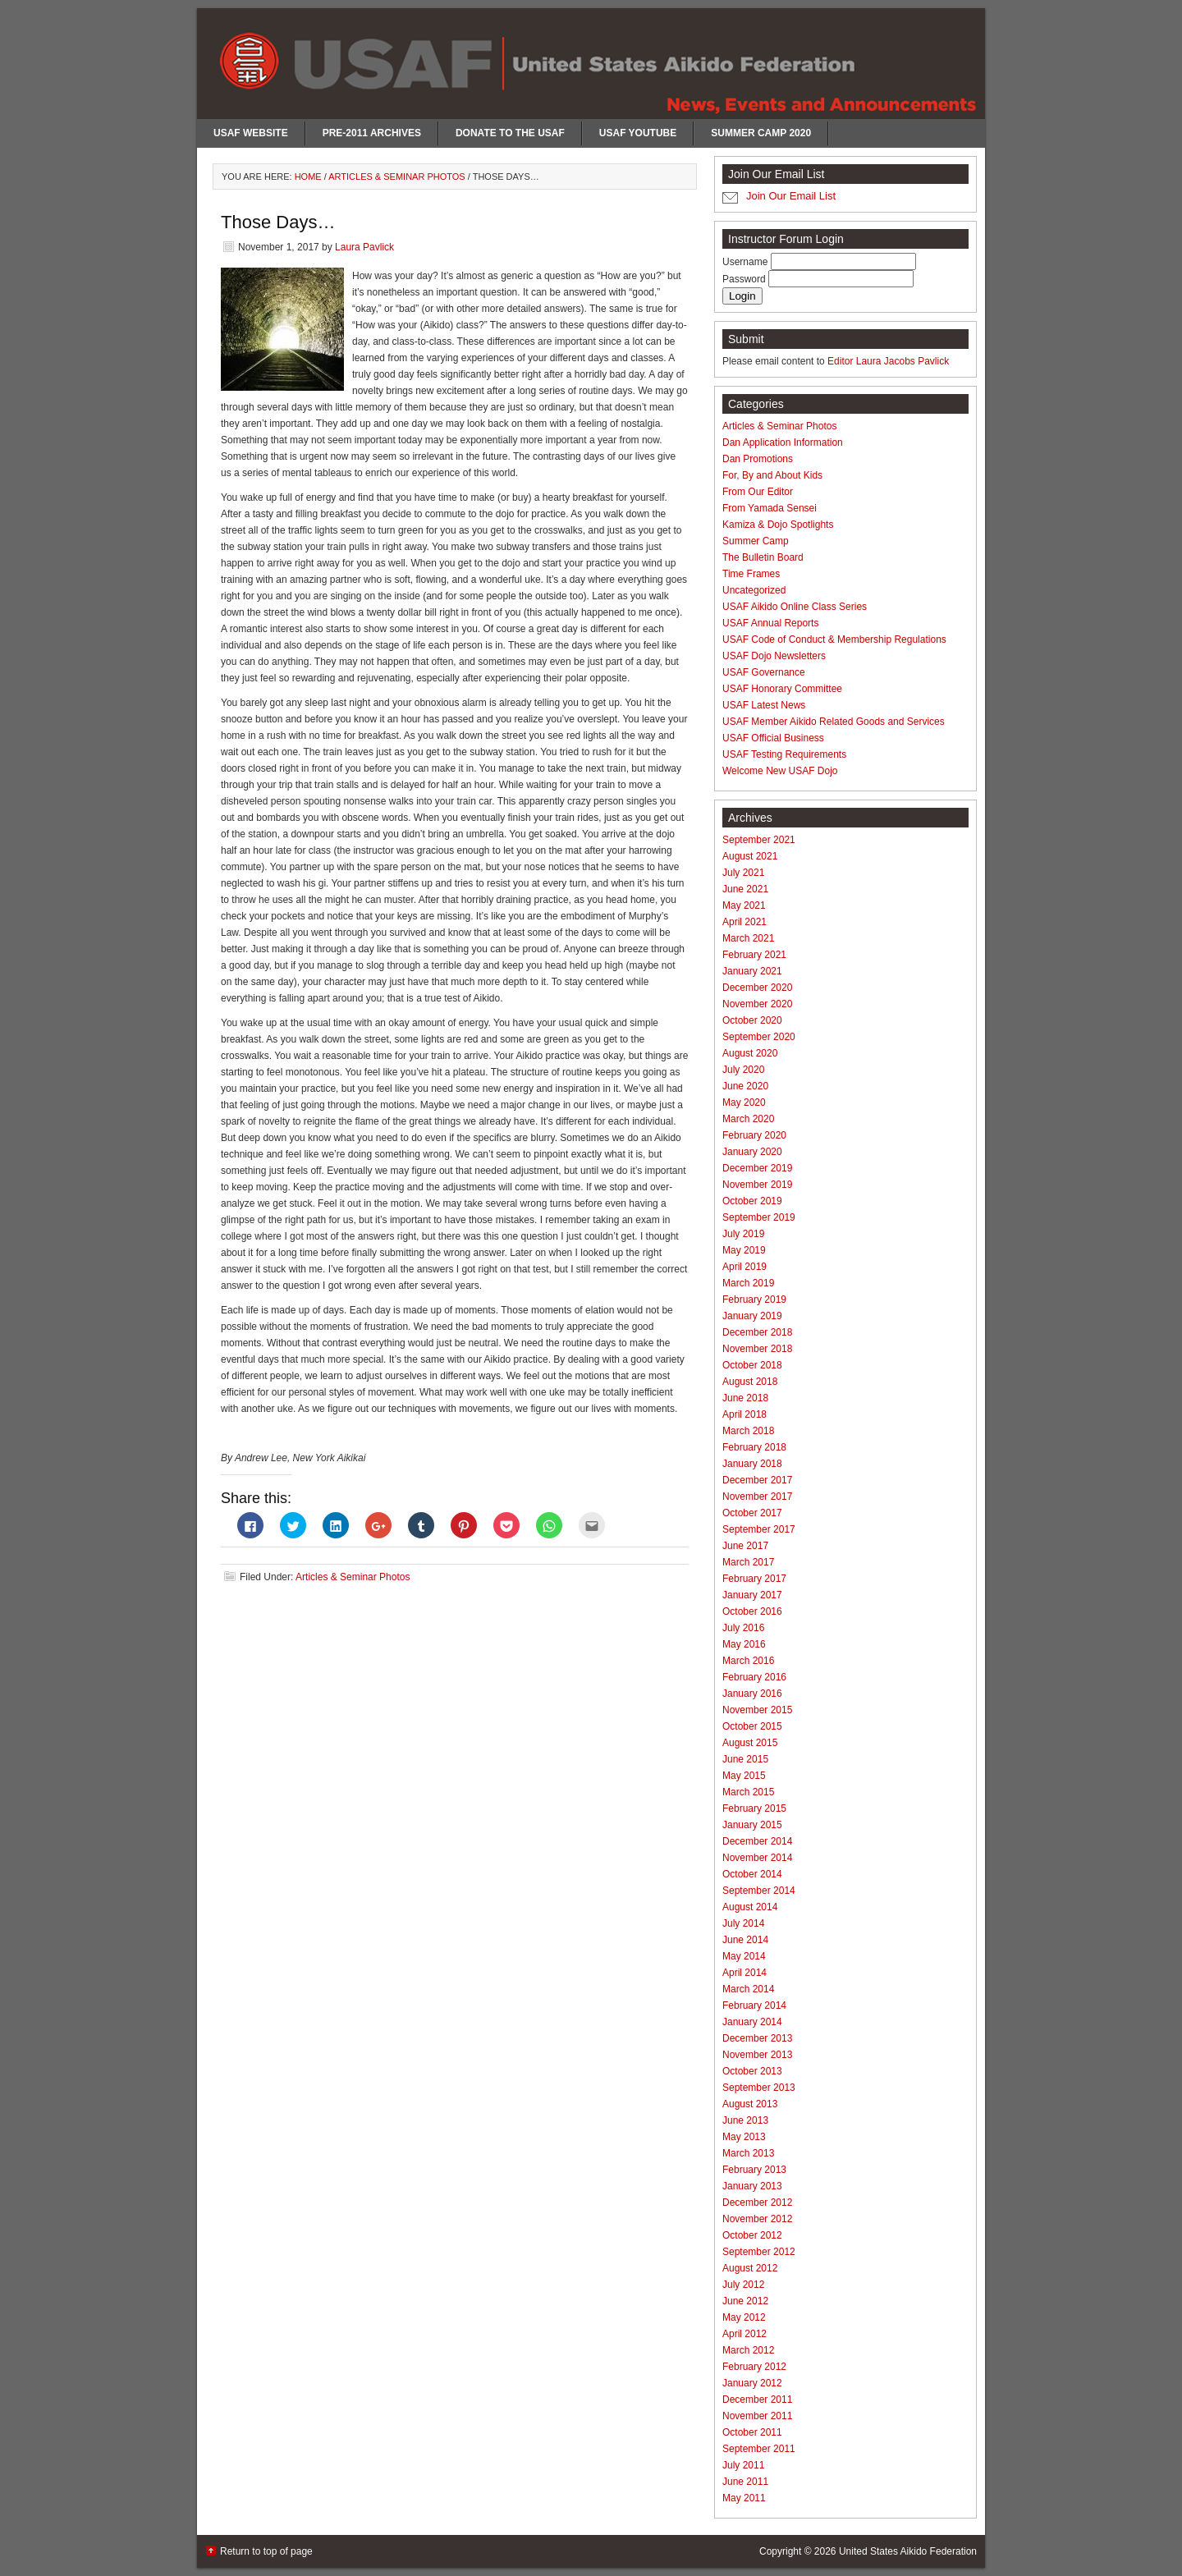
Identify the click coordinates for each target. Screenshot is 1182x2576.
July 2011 (743, 2465)
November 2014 (757, 1857)
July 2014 (743, 1923)
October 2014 (752, 1874)
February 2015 (754, 1808)
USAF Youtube (637, 133)
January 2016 (752, 1693)
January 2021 (752, 971)
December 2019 (757, 1168)
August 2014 (749, 1907)
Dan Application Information (782, 442)
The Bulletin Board (763, 557)
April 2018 (744, 1414)
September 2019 (758, 1217)
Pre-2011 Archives (372, 133)
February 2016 (754, 1677)
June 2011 (745, 2481)
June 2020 (745, 1086)
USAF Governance (763, 672)
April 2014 (744, 1972)
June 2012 (745, 2301)
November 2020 (757, 1004)
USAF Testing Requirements (784, 754)
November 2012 (757, 2219)
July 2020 (743, 1069)
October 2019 (752, 1201)
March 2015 (748, 1792)
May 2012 (744, 2317)
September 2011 (758, 2449)
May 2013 (744, 2137)
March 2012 (748, 2350)
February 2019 (754, 1299)
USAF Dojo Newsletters (774, 656)
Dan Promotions (757, 459)
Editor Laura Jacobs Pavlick (888, 361)
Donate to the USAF (510, 133)
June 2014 (745, 1940)
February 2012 (754, 2366)
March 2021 (748, 938)
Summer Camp (755, 541)
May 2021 (744, 905)
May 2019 (744, 1250)
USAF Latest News (763, 705)
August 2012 (749, 2268)
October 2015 (752, 1726)
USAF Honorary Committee (782, 688)
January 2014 (752, 2022)
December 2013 (757, 2038)
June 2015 (745, 1759)
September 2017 (758, 1529)
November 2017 (757, 1496)
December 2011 (757, 2399)
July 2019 (743, 1234)
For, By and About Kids (772, 475)
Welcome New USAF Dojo (779, 771)
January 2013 (752, 2186)
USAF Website (250, 133)
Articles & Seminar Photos (353, 1577)
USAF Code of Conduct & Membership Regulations (834, 639)
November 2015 (757, 1710)
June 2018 (745, 1398)
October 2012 (752, 2235)
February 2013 (754, 2169)
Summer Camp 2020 (761, 133)
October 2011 (752, 2432)
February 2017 (754, 1578)
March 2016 (748, 1660)
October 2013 (752, 2071)
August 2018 (749, 1381)
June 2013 (745, 2120)
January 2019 (752, 1316)
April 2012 (744, 2334)
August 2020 (749, 1053)
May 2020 (744, 1102)
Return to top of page (266, 2551)
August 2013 (749, 2104)
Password (745, 279)
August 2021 (749, 856)
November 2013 (757, 2054)
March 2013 (748, 2153)
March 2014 (748, 1989)
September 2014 (758, 1890)
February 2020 (754, 1135)
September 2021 (758, 840)
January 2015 (752, 1825)
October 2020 (752, 1020)
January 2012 (752, 2383)
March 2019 (748, 1283)
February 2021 (754, 954)
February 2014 (754, 2005)
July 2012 (743, 2284)
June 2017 (745, 1546)
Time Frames (751, 574)
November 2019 (757, 1184)
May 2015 (744, 1775)
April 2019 (744, 1266)
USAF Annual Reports (770, 623)
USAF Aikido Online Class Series (794, 606)
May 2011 (744, 2498)
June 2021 (745, 889)
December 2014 (757, 1841)
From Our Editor (757, 491)
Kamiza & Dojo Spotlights (777, 524)
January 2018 (752, 1463)
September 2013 (758, 2087)
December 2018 (757, 1332)
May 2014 (744, 1956)
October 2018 (752, 1365)
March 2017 (748, 1562)
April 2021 (744, 922)
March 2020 (748, 1119)
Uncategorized (754, 590)
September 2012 (758, 2251)
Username (746, 262)
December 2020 (757, 987)
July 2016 (743, 1628)
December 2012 (757, 2202)
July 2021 (743, 872)
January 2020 (752, 1151)
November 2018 (757, 1348)
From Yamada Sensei (769, 508)
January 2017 (752, 1595)
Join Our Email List (791, 196)
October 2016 (752, 1611)
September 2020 (758, 1037)
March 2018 (748, 1431)
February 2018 (754, 1447)
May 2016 (744, 1644)
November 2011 (757, 2416)
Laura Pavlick (364, 247)
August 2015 (749, 1743)
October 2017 (752, 1513)
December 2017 (757, 1480)
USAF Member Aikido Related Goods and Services (833, 721)
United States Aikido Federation (908, 2551)
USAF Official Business (773, 738)
